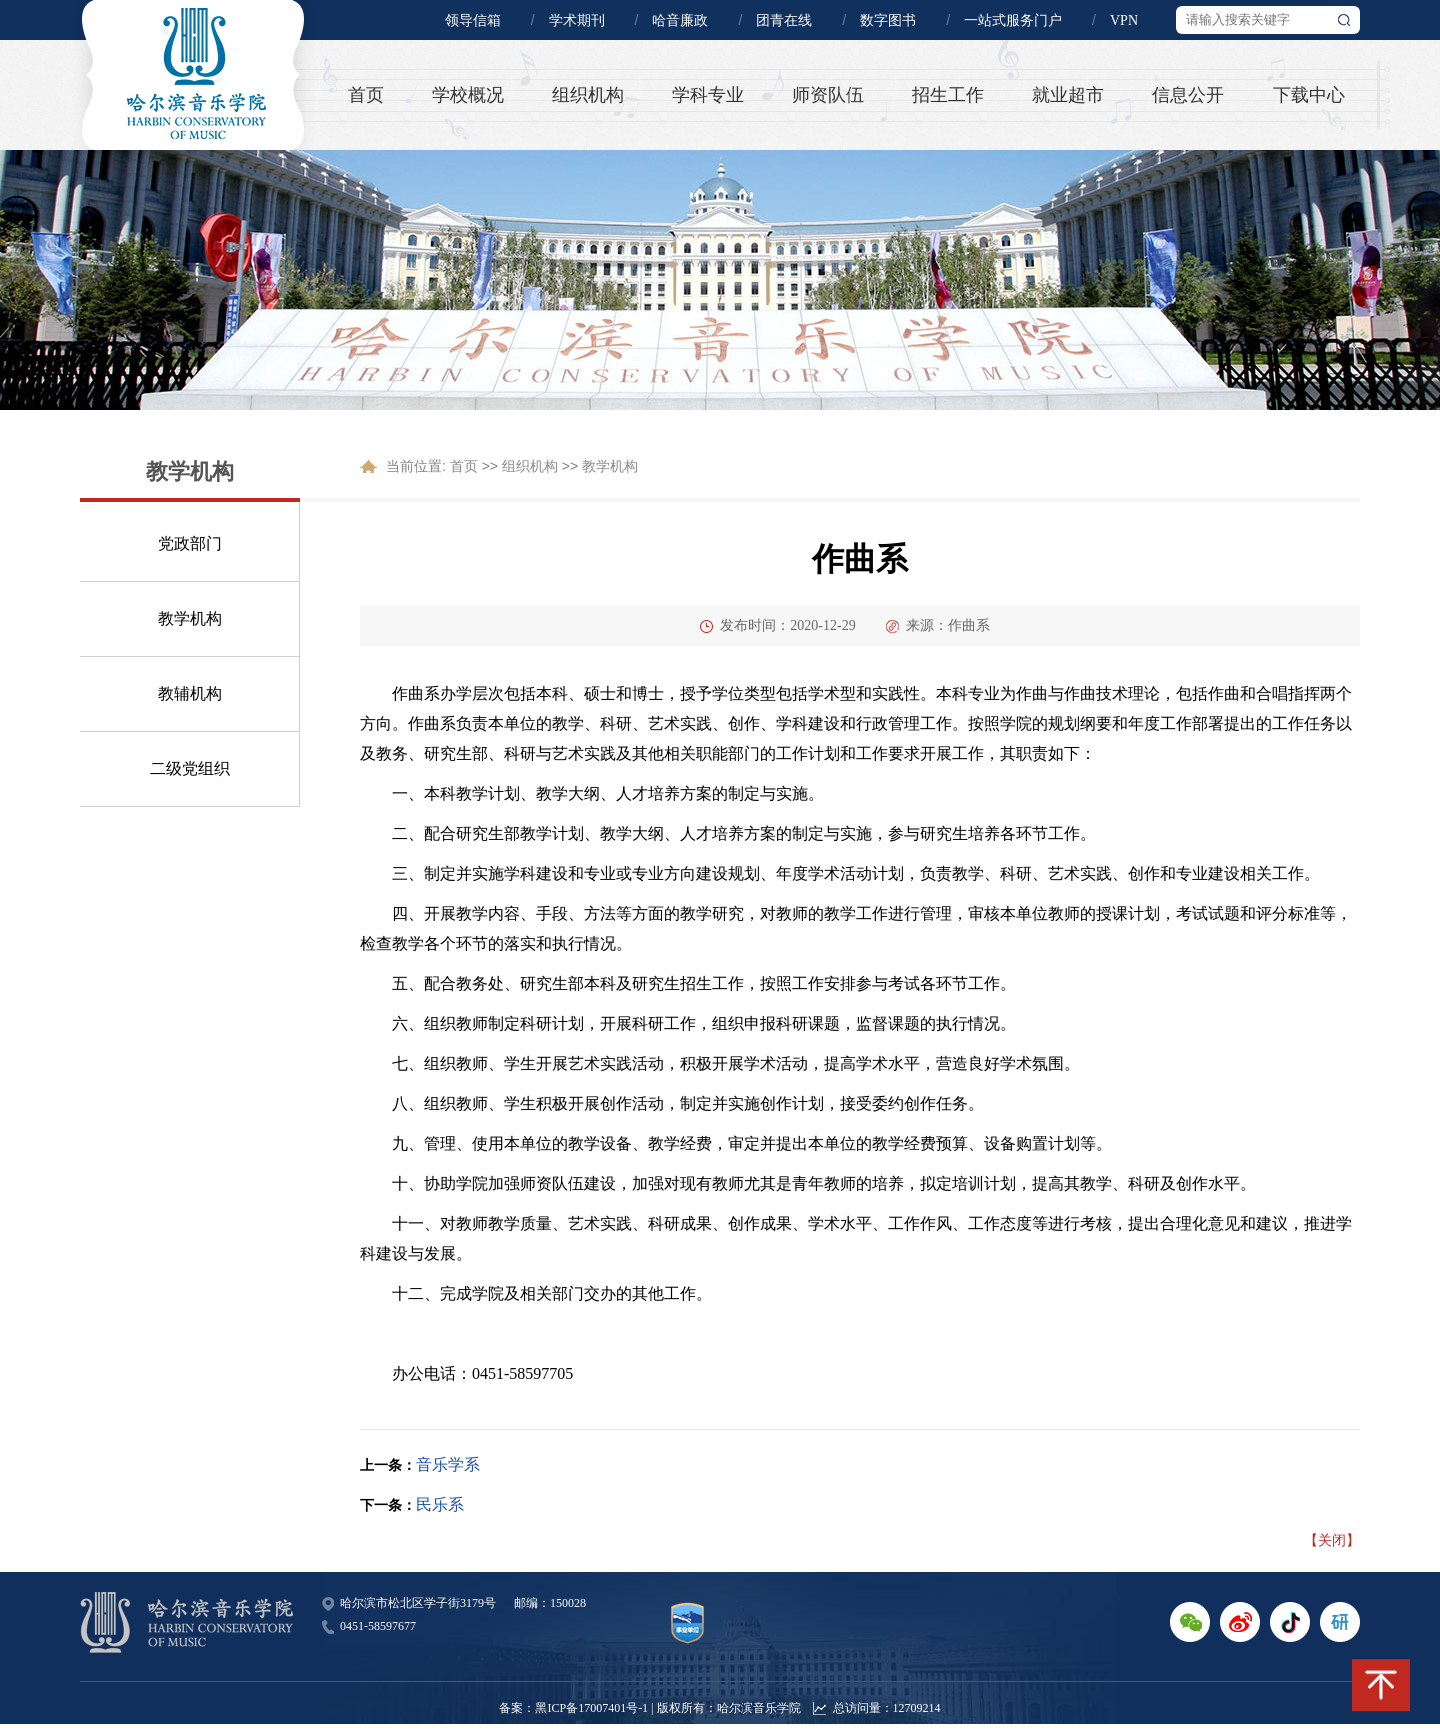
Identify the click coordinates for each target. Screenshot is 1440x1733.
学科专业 (708, 95)
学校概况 (468, 95)
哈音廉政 (680, 20)
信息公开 (1188, 95)
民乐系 (440, 1504)
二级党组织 (190, 768)
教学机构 (190, 618)
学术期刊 (577, 20)
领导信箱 (473, 20)
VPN (1124, 20)
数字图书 (888, 20)
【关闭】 (1332, 1540)
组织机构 (588, 95)
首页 (366, 95)
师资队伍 (828, 95)
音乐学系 (448, 1464)
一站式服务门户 (1013, 20)
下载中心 (1309, 95)
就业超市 (1068, 95)
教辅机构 (190, 693)
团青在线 (784, 20)
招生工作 (948, 95)
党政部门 (190, 543)
